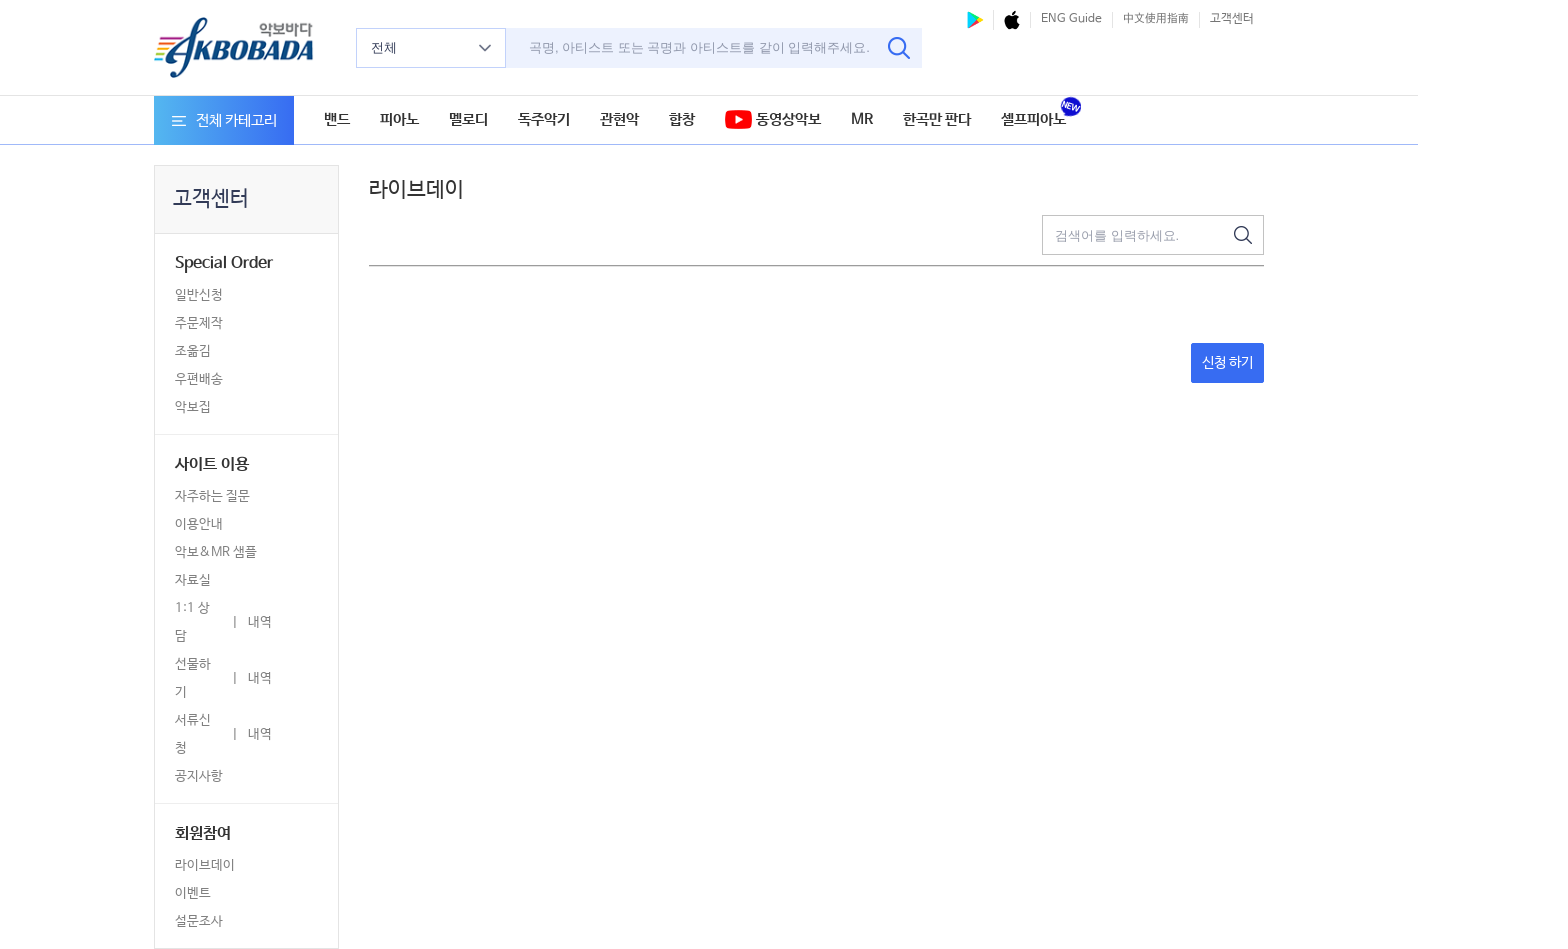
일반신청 (199, 295)
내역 (260, 622)
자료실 (193, 580)
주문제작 (199, 323)
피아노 (399, 119)
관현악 (619, 119)
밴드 (337, 119)
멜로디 (468, 119)
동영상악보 (773, 120)
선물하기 (193, 678)
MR (862, 119)
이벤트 (193, 893)
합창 (682, 119)
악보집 (193, 407)
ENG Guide (1071, 19)
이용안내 (199, 524)
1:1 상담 (192, 622)
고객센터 (1232, 19)
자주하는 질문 (212, 496)
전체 (431, 47)
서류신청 (193, 734)
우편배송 (199, 379)
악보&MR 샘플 (216, 552)
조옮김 (193, 351)
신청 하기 (1227, 363)
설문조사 (199, 921)
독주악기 (544, 119)
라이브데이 (205, 865)
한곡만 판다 (937, 119)
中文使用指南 (1156, 19)
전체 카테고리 (224, 120)
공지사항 (199, 776)
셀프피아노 (1033, 119)
